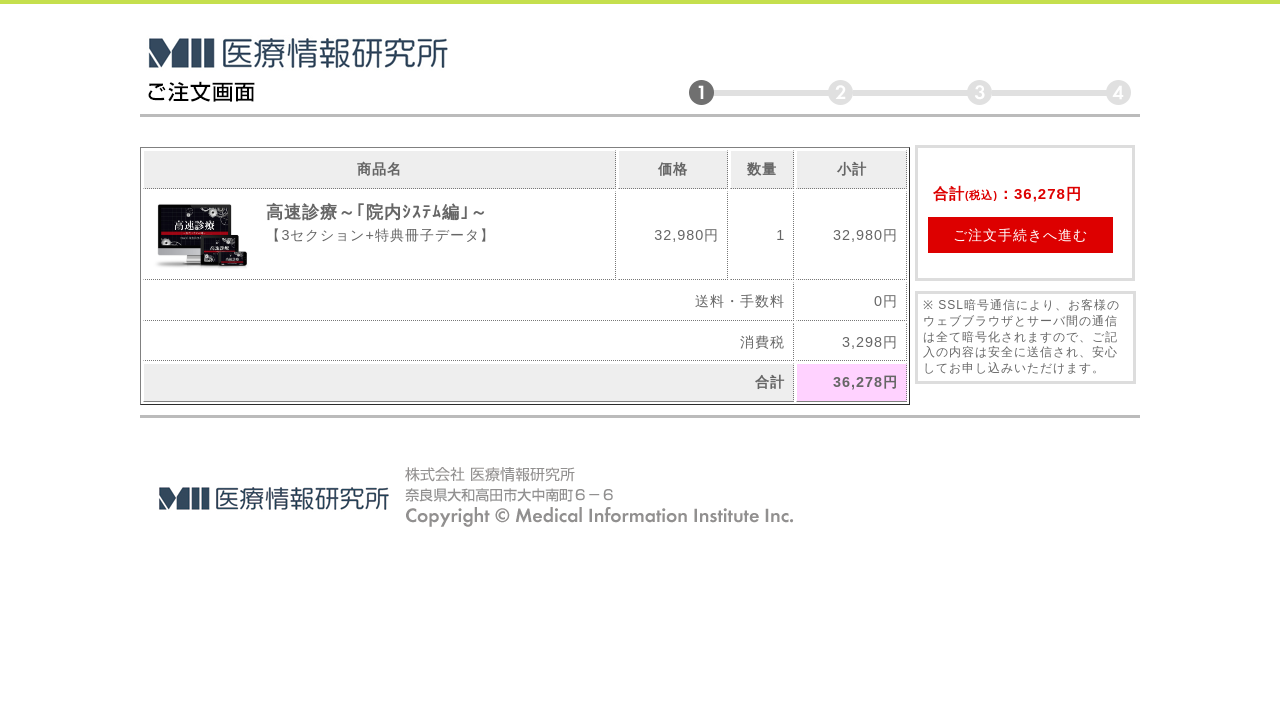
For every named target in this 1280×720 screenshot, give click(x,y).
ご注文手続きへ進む (1020, 235)
